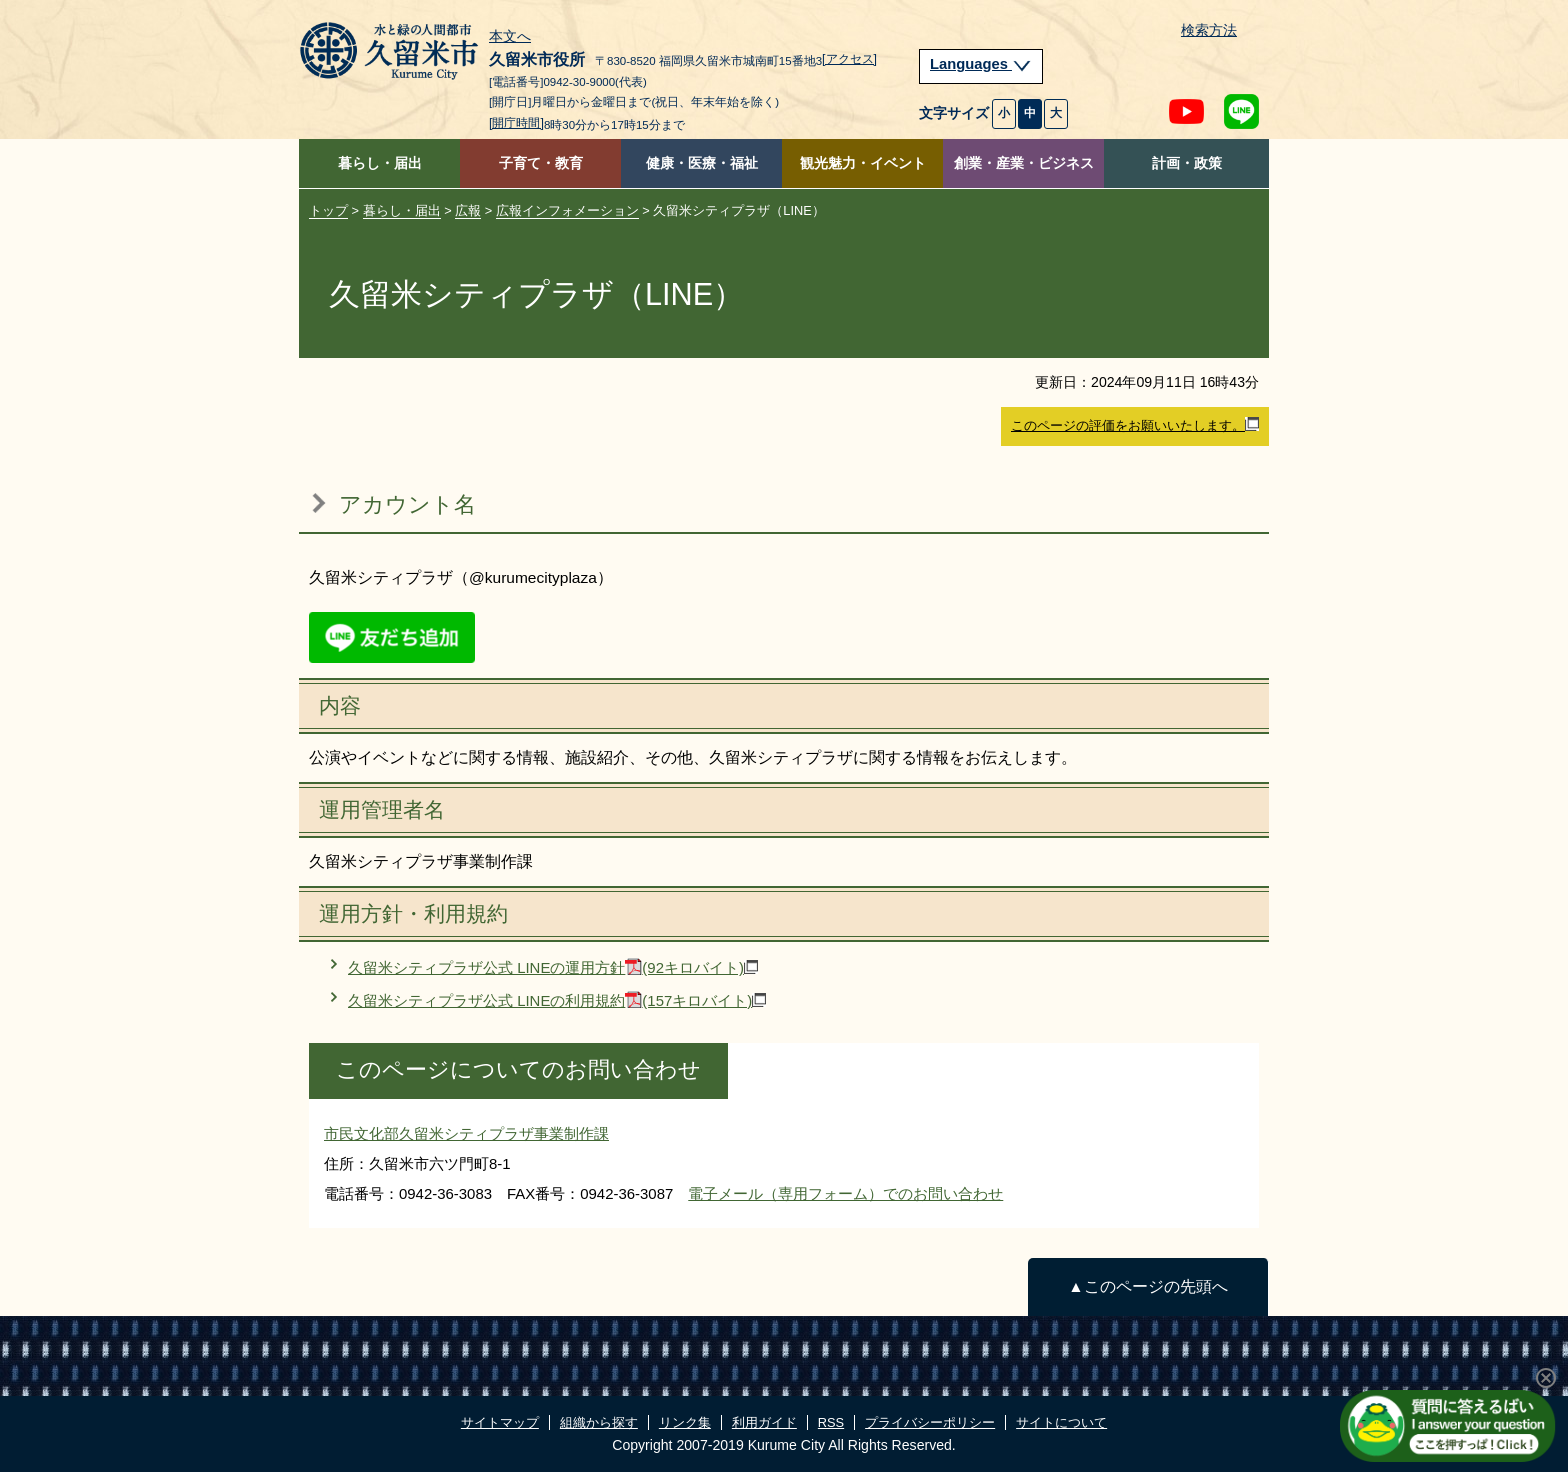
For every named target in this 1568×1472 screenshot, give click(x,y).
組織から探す (599, 1422)
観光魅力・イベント (863, 163)
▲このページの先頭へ (1147, 1286)
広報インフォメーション (567, 210)
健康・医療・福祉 (702, 163)
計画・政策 (1187, 163)
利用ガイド (764, 1422)
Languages (981, 64)
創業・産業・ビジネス (1024, 163)
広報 (468, 210)
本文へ (510, 37)
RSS (831, 1422)
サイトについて (1061, 1422)
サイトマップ (500, 1422)
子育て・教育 (541, 163)
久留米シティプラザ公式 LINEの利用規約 (557, 1000)
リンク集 (685, 1422)
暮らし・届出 (380, 163)
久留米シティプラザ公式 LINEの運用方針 (553, 967)
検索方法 (1209, 30)
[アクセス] (849, 59)
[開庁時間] (516, 123)
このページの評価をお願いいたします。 (1135, 425)
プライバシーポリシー (930, 1422)
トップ (328, 210)
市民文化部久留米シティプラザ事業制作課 (466, 1133)
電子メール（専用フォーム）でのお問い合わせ (845, 1193)
